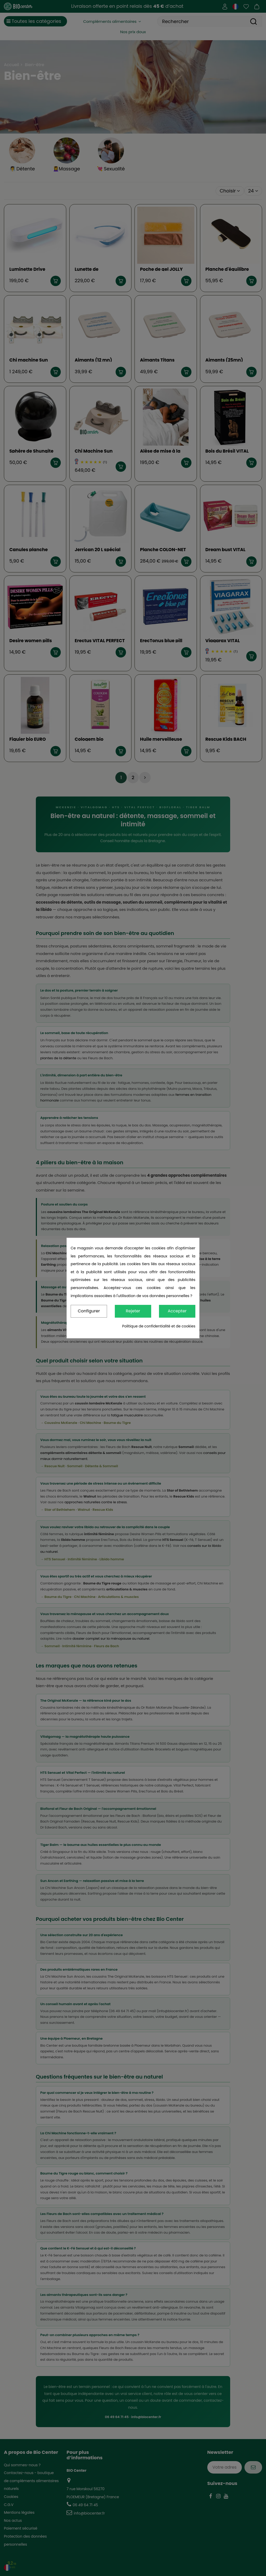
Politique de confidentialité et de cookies (158, 1326)
